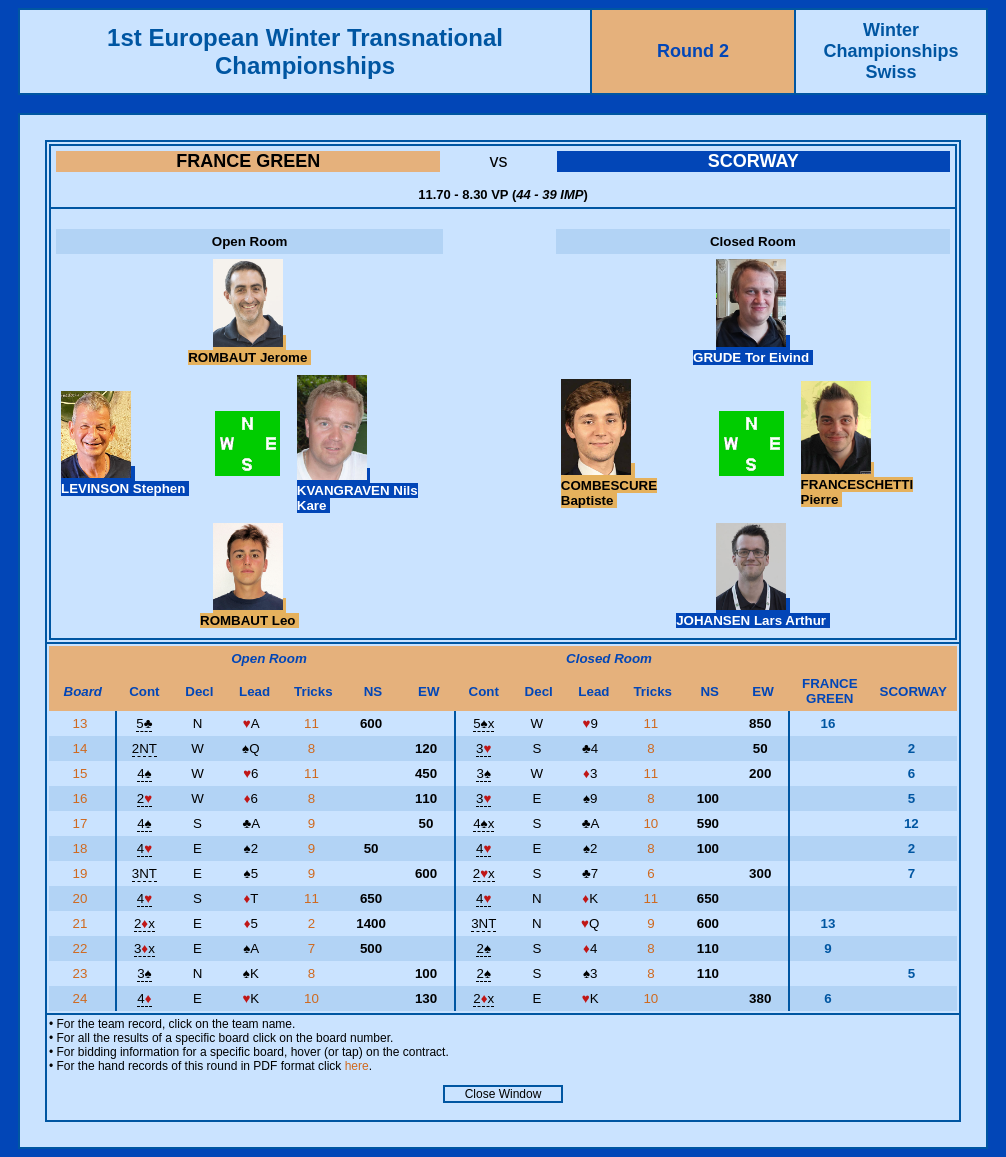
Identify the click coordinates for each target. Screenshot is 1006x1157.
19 (82, 873)
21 (82, 923)
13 (82, 723)
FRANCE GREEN (248, 161)
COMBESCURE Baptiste (609, 485)
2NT (144, 748)
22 (82, 948)
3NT (144, 873)
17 (82, 823)
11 (313, 723)
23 (82, 973)
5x (483, 723)
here (357, 1066)
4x (483, 823)
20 (82, 898)
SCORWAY (753, 161)
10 (652, 823)
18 (82, 848)
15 (82, 773)
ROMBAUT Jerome (249, 350)
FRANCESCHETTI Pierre (857, 484)
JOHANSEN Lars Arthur (753, 613)
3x (144, 948)
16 (82, 798)
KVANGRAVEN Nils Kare (357, 490)
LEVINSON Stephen (125, 481)
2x (484, 873)
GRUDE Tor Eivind (753, 350)
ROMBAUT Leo (249, 613)
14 (82, 748)
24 (82, 998)
